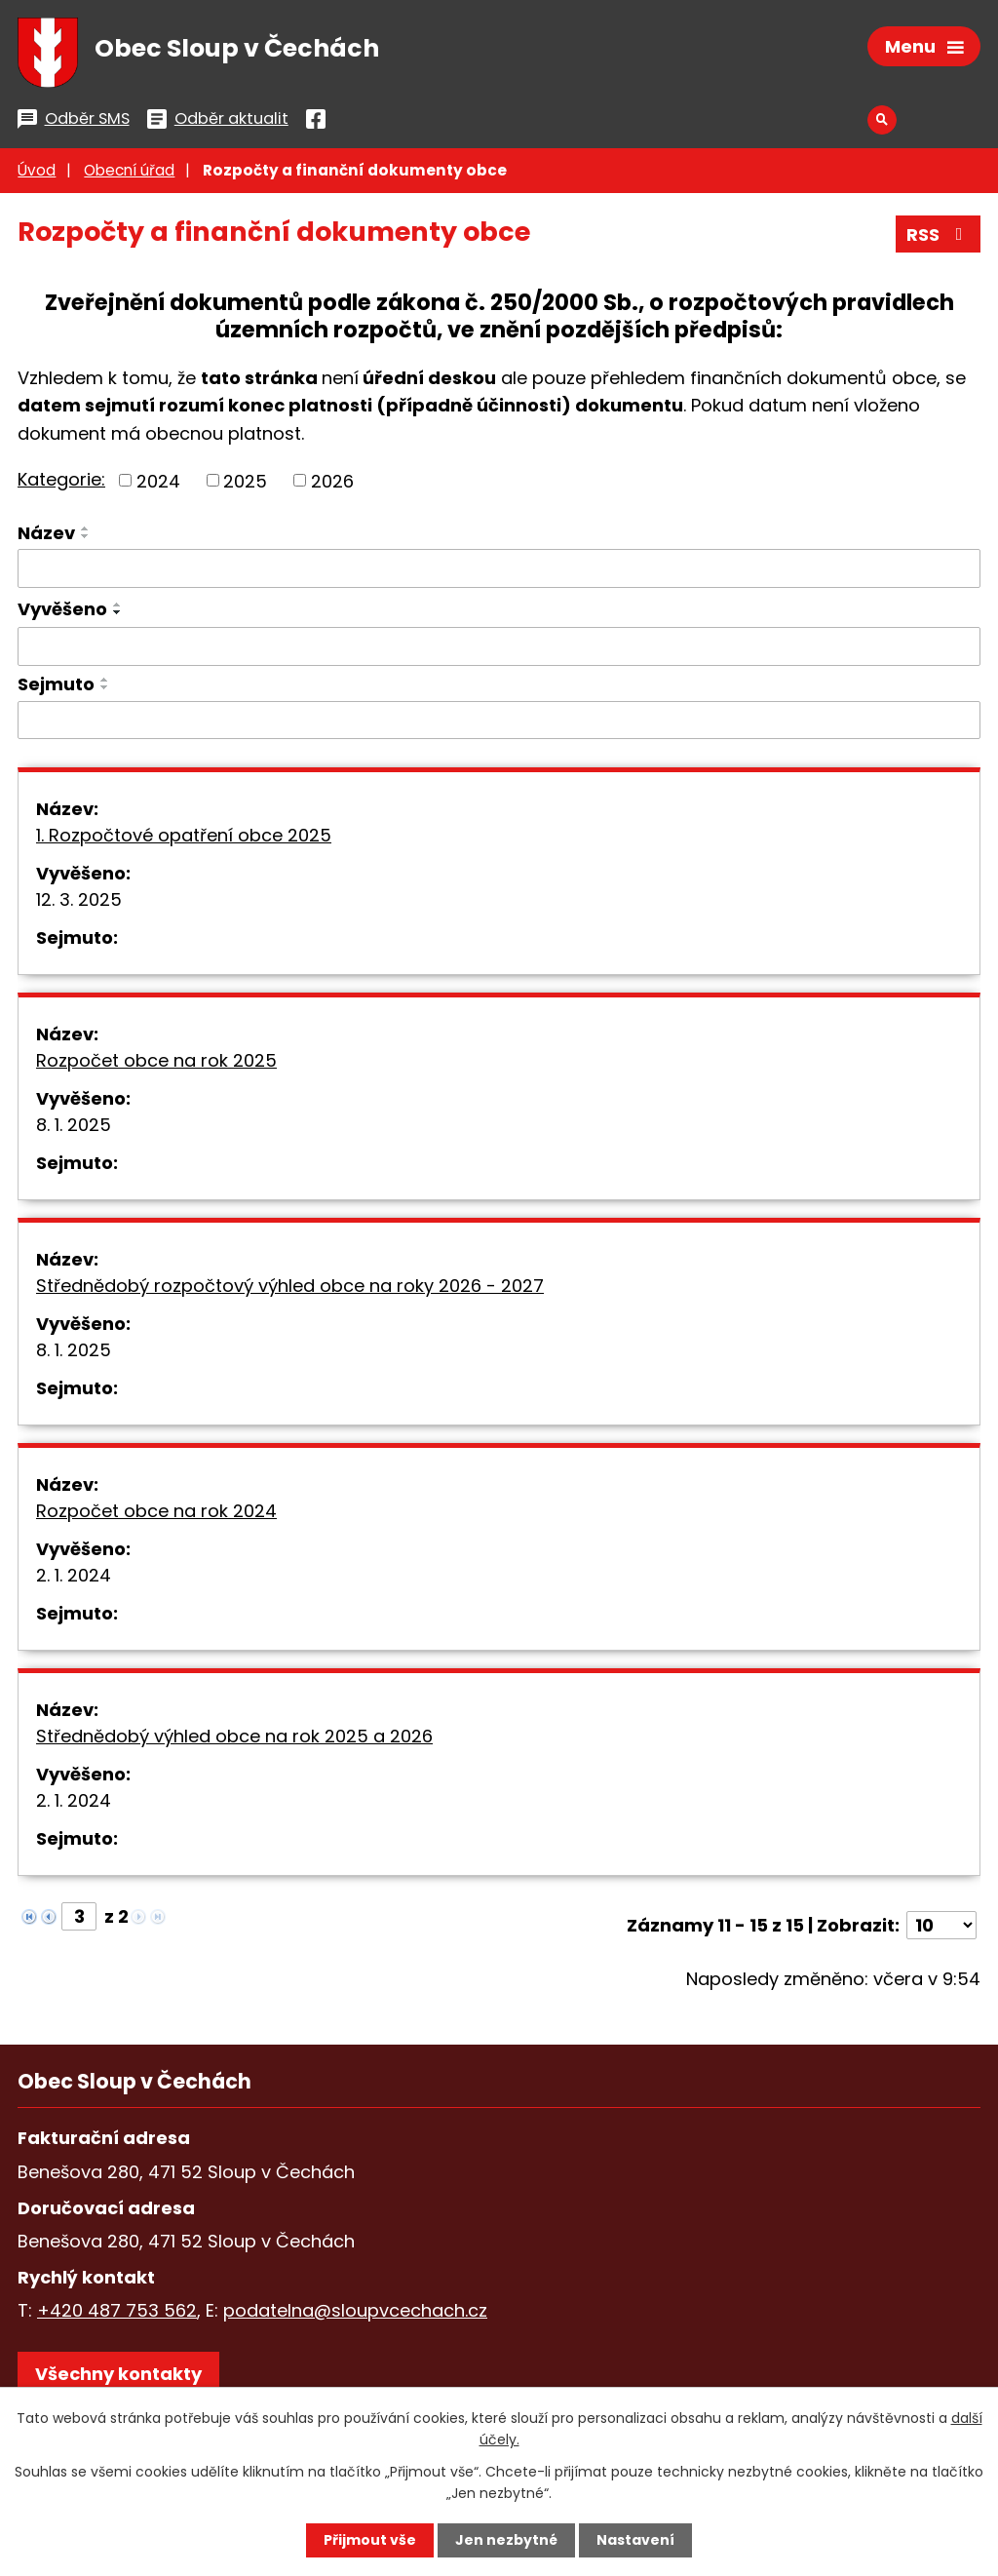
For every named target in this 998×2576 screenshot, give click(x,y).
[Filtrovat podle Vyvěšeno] (499, 646)
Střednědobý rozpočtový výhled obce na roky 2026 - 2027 (290, 1285)
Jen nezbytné (506, 2540)
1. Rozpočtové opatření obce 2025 (183, 835)
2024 (158, 480)
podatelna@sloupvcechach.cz (355, 2310)
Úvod (37, 170)
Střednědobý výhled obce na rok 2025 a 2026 (234, 1736)
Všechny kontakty (118, 2373)
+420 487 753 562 (117, 2310)
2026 (332, 480)
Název (46, 533)
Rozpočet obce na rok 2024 (156, 1511)
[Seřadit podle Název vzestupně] (85, 528)
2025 (245, 480)
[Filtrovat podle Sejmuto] (499, 720)
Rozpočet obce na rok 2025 (156, 1060)
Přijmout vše (370, 2540)
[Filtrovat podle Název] (499, 568)
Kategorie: (61, 479)
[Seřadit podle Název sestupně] (85, 536)
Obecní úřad (129, 170)
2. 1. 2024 (73, 1575)
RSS (938, 234)
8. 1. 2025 (73, 1124)
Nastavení (635, 2540)
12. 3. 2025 (79, 899)
